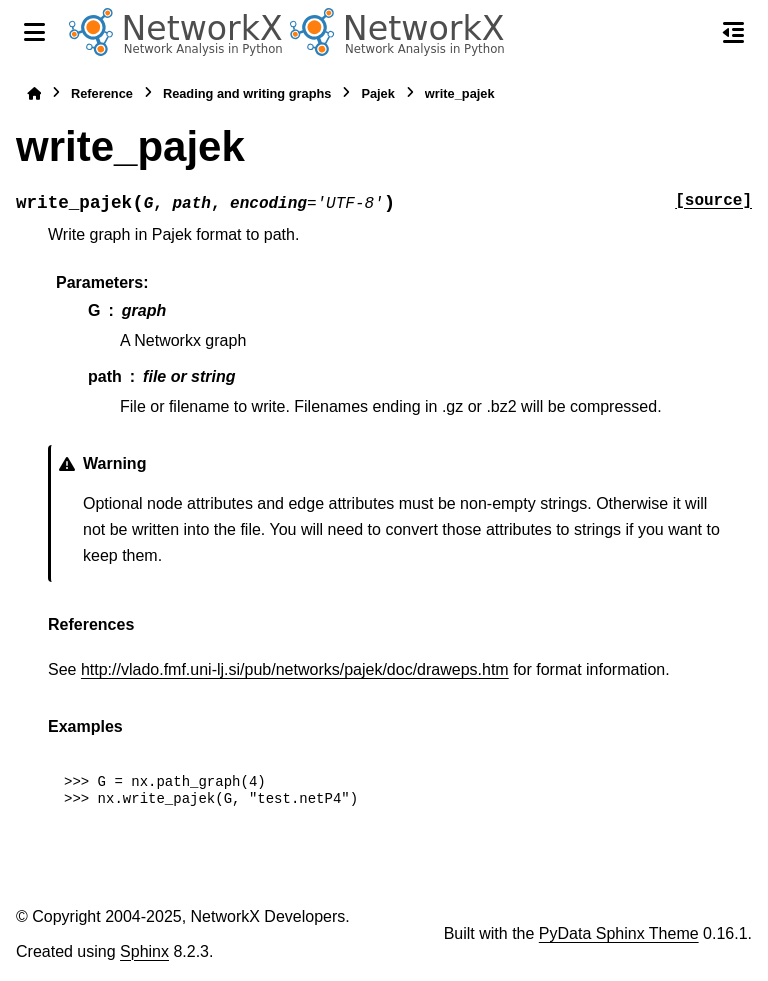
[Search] (691, 33)
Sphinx (144, 951)
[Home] (34, 93)
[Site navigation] (34, 32)
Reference (102, 93)
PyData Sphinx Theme (619, 933)
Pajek (377, 93)
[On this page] (733, 32)
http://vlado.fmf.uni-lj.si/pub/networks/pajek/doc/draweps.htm (295, 669)
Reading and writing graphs (247, 93)
